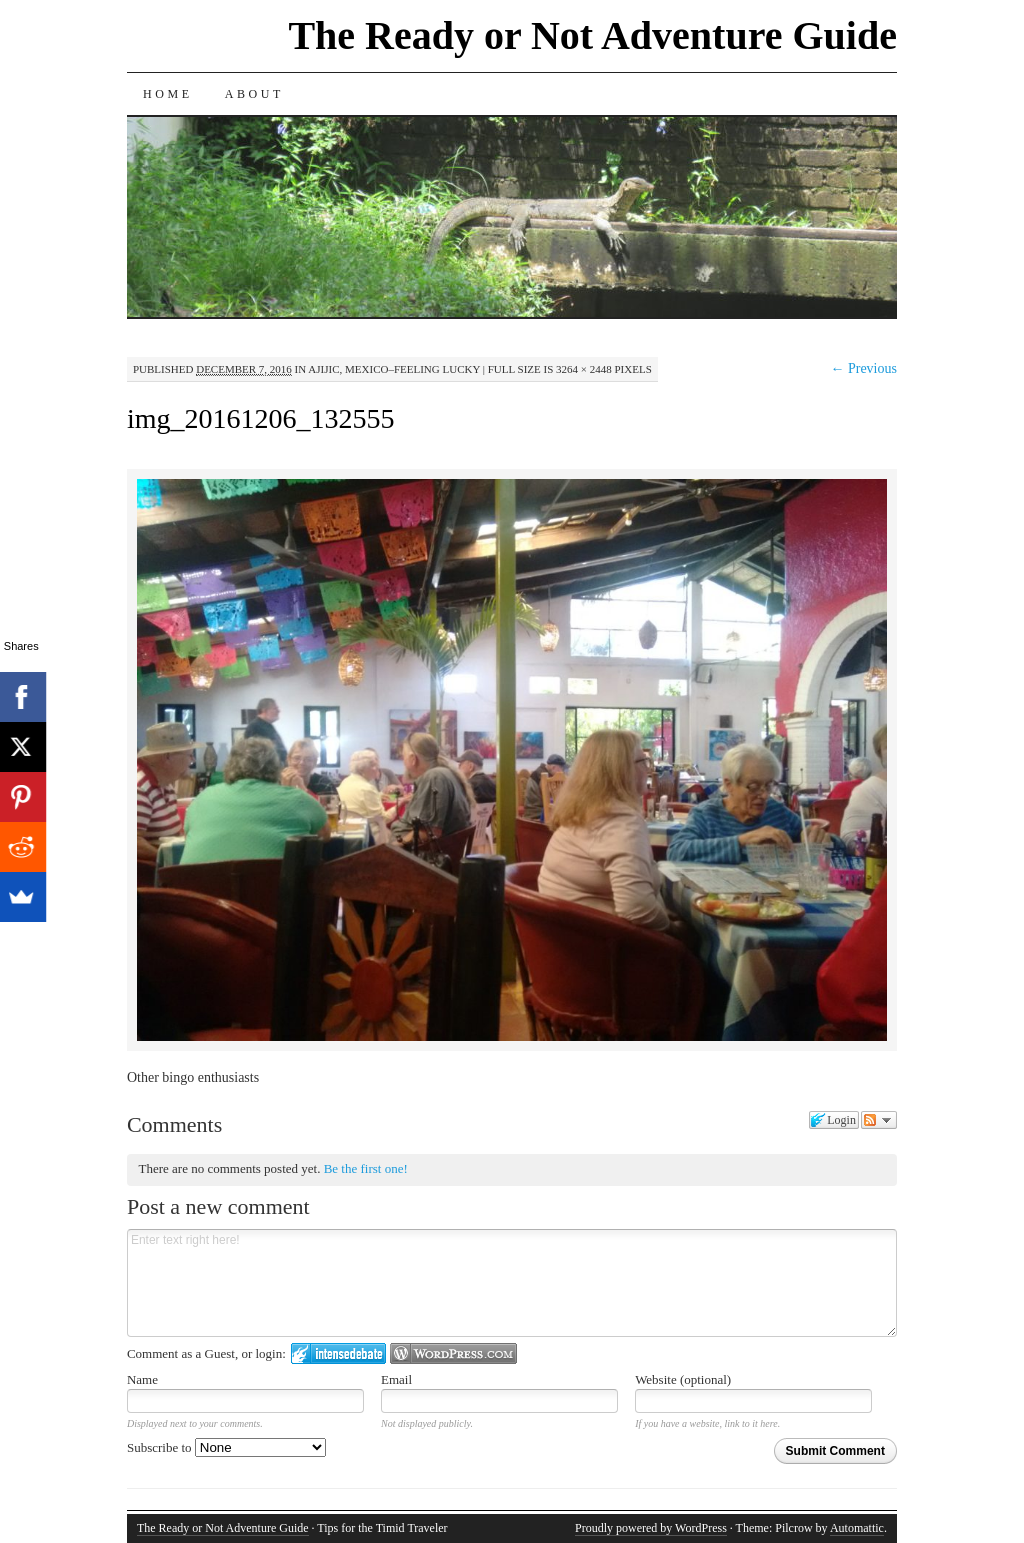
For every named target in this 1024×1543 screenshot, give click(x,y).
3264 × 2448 (584, 369)
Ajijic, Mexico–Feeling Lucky (394, 369)
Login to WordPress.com (453, 1353)
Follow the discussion (879, 1120)
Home (168, 94)
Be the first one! (366, 1168)
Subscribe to (226, 1447)
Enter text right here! (512, 1283)
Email (396, 1379)
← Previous (863, 368)
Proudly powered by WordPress (651, 1528)
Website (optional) (683, 1379)
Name (142, 1379)
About (254, 94)
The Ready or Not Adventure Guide (592, 35)
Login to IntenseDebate (338, 1353)
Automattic (857, 1528)
